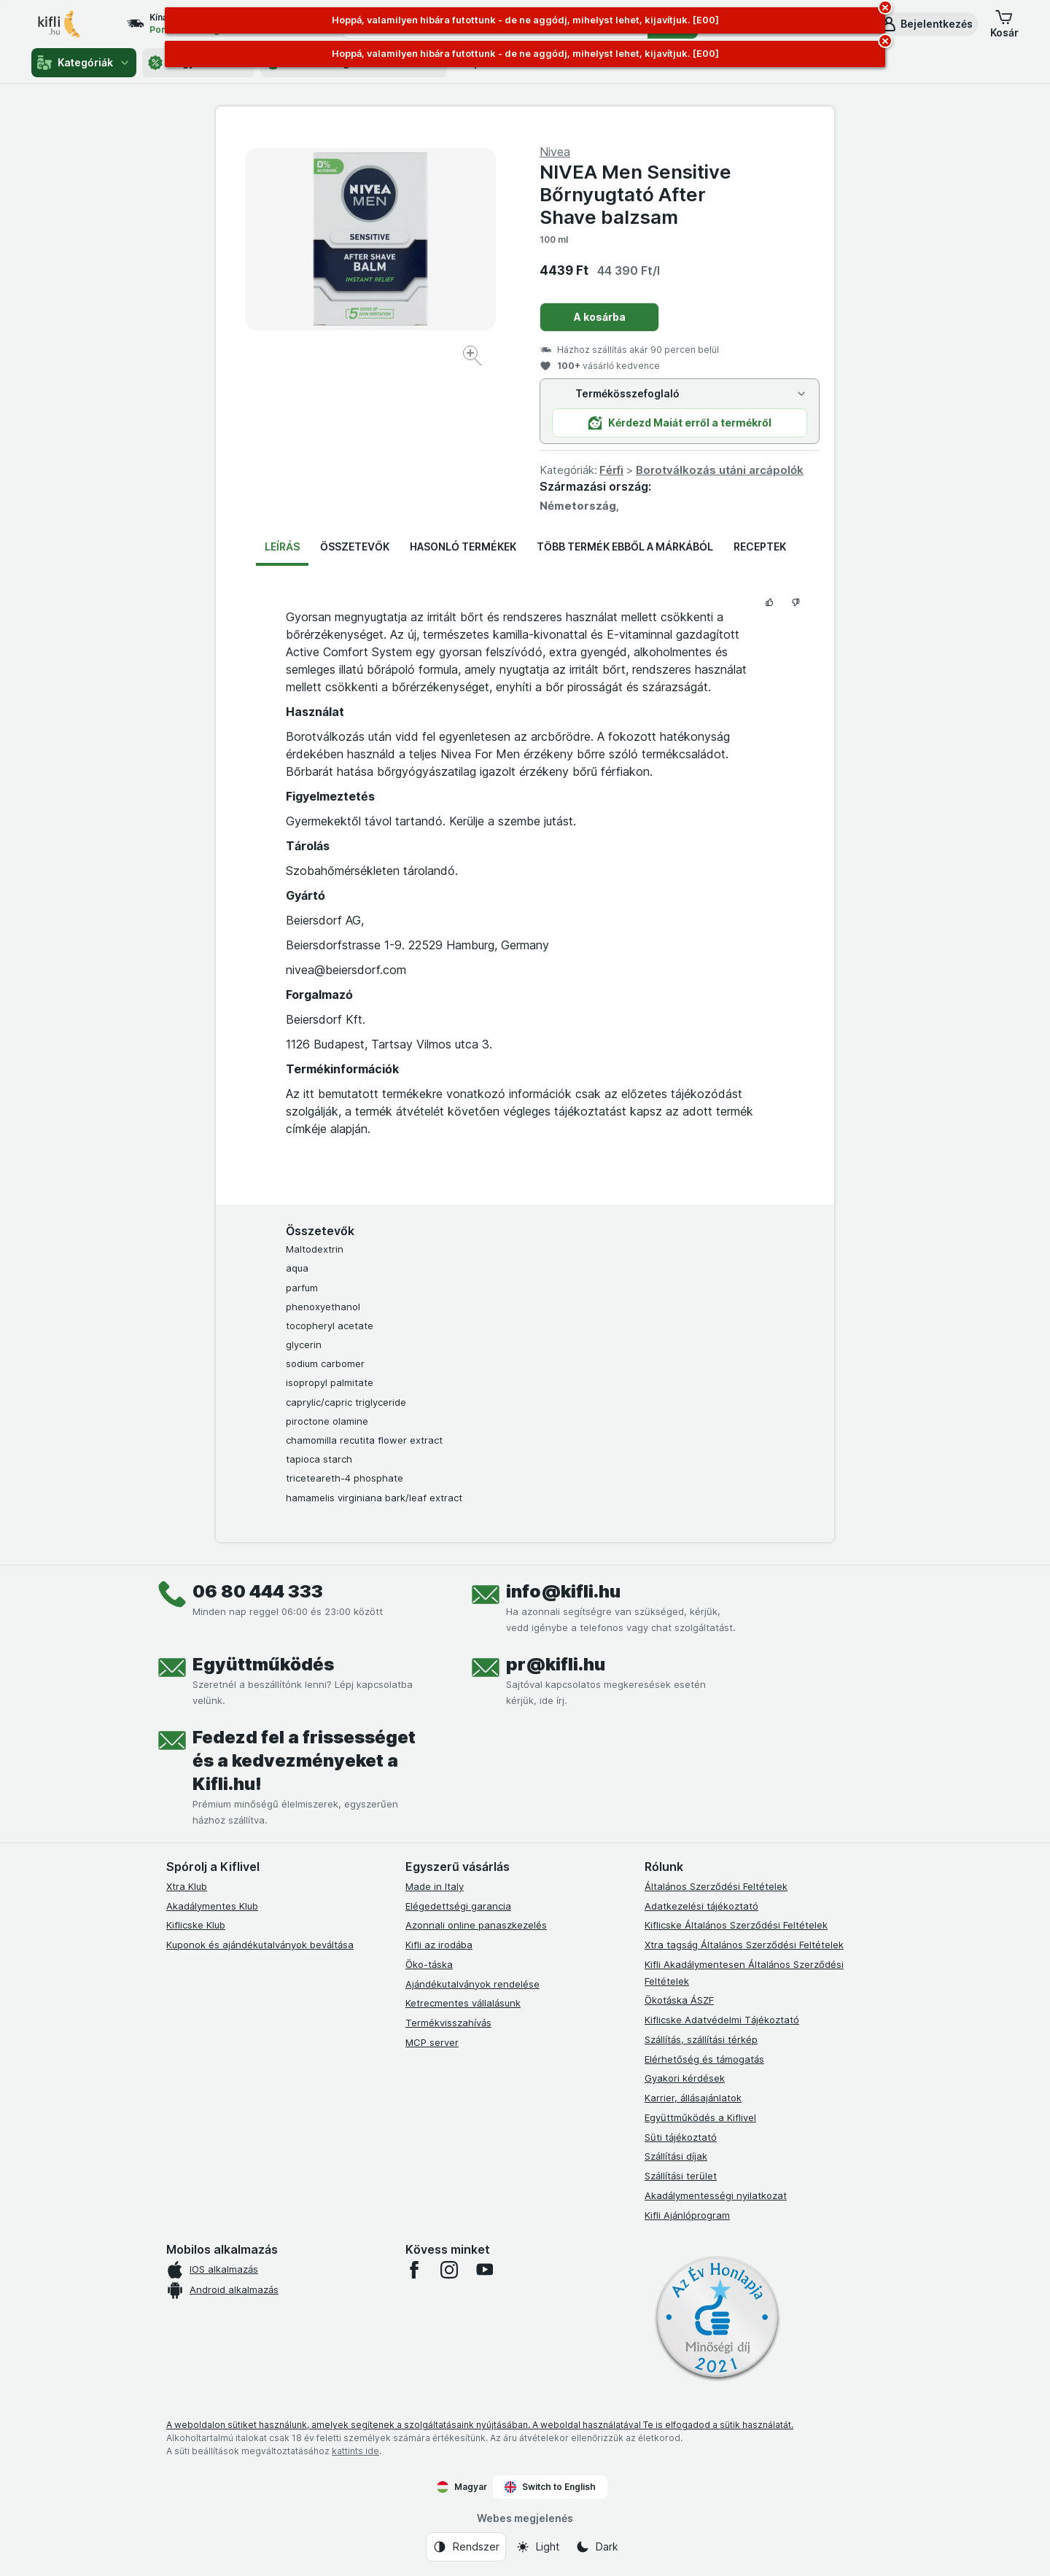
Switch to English (550, 2487)
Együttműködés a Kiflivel (700, 2117)
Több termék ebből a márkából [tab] (625, 546)
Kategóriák (84, 62)
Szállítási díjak (676, 2156)
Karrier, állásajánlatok (693, 2098)
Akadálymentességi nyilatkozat (716, 2195)
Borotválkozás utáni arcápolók (720, 470)
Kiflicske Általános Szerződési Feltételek (736, 1925)
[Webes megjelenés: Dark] (597, 2546)
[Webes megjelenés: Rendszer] (466, 2546)
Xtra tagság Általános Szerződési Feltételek (744, 1944)
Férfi (611, 470)
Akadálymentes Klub (212, 1906)
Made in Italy (434, 1886)
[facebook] (414, 2270)
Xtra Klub (186, 1886)
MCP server (432, 2042)
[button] (926, 24)
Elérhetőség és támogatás (704, 2059)
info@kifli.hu (563, 1591)
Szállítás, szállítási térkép (701, 2039)
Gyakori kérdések (685, 2078)
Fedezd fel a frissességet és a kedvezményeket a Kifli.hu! (304, 1760)
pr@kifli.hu (555, 1664)
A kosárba (600, 317)
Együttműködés (263, 1664)
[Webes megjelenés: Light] (537, 2546)
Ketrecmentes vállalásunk (463, 2003)
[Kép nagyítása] (473, 358)
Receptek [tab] (760, 546)
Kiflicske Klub (195, 1925)
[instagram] (449, 2270)
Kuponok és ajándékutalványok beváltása (260, 1944)
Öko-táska (429, 1964)
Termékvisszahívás (448, 2022)
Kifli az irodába (438, 1944)
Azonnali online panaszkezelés (476, 1925)
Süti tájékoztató (681, 2137)
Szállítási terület (681, 2176)
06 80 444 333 (257, 1591)
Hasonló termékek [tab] (463, 546)
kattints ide (355, 2450)
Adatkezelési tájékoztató (701, 1906)
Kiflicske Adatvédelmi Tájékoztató (722, 2020)
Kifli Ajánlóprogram (687, 2215)
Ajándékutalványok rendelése (472, 1984)
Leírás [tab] (282, 546)
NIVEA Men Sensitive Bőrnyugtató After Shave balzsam (635, 194)
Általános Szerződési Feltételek (716, 1886)
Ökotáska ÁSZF (679, 2000)
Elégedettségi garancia (458, 1906)
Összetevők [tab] (354, 546)
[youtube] (484, 2270)
